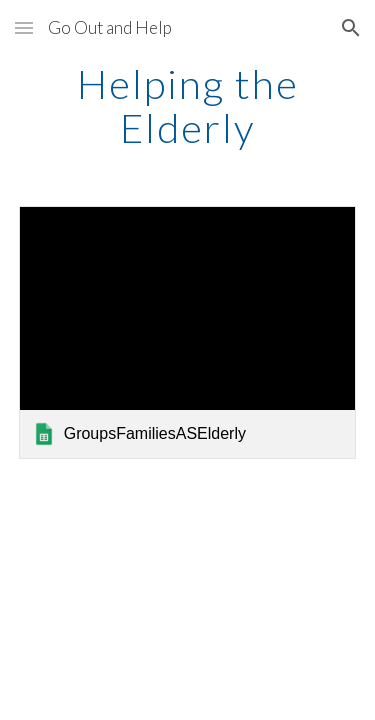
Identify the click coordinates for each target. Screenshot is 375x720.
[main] (188, 106)
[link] (188, 332)
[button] (24, 27)
